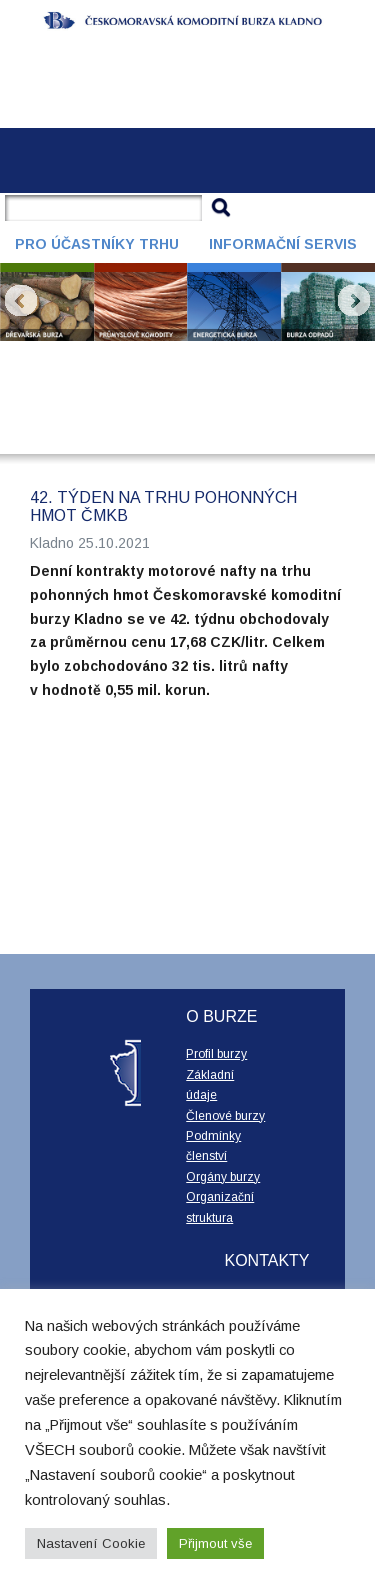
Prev (21, 301)
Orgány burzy (223, 1177)
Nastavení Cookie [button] (91, 1543)
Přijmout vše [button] (215, 1543)
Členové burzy (225, 1116)
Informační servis (283, 244)
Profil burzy (216, 1054)
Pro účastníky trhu (97, 244)
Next (354, 301)
